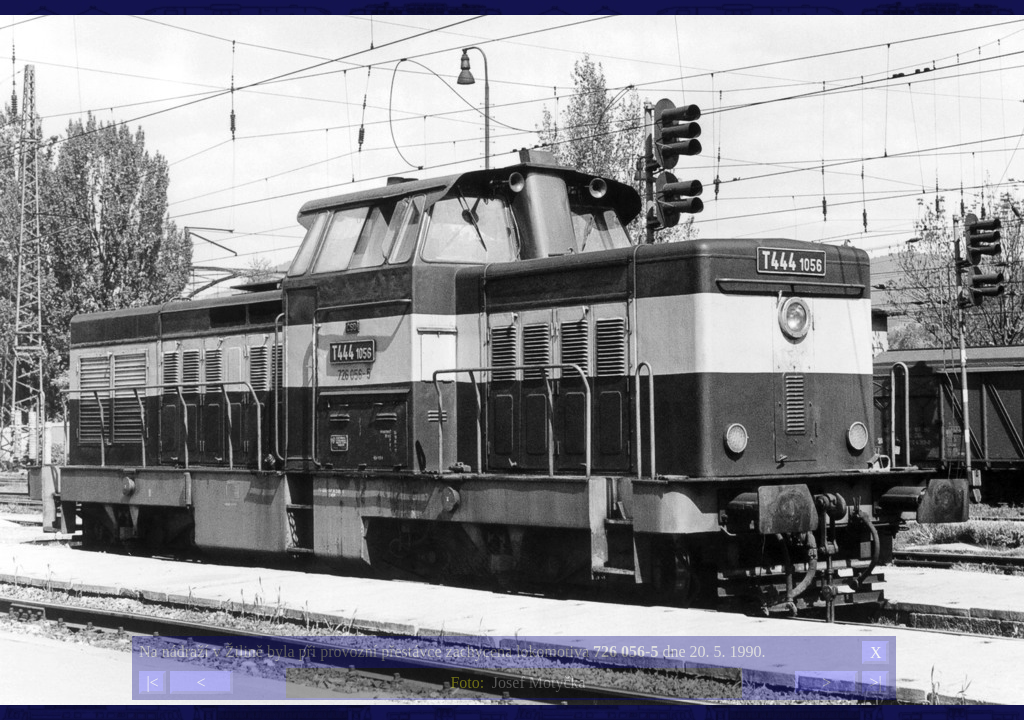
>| (875, 682)
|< (152, 682)
